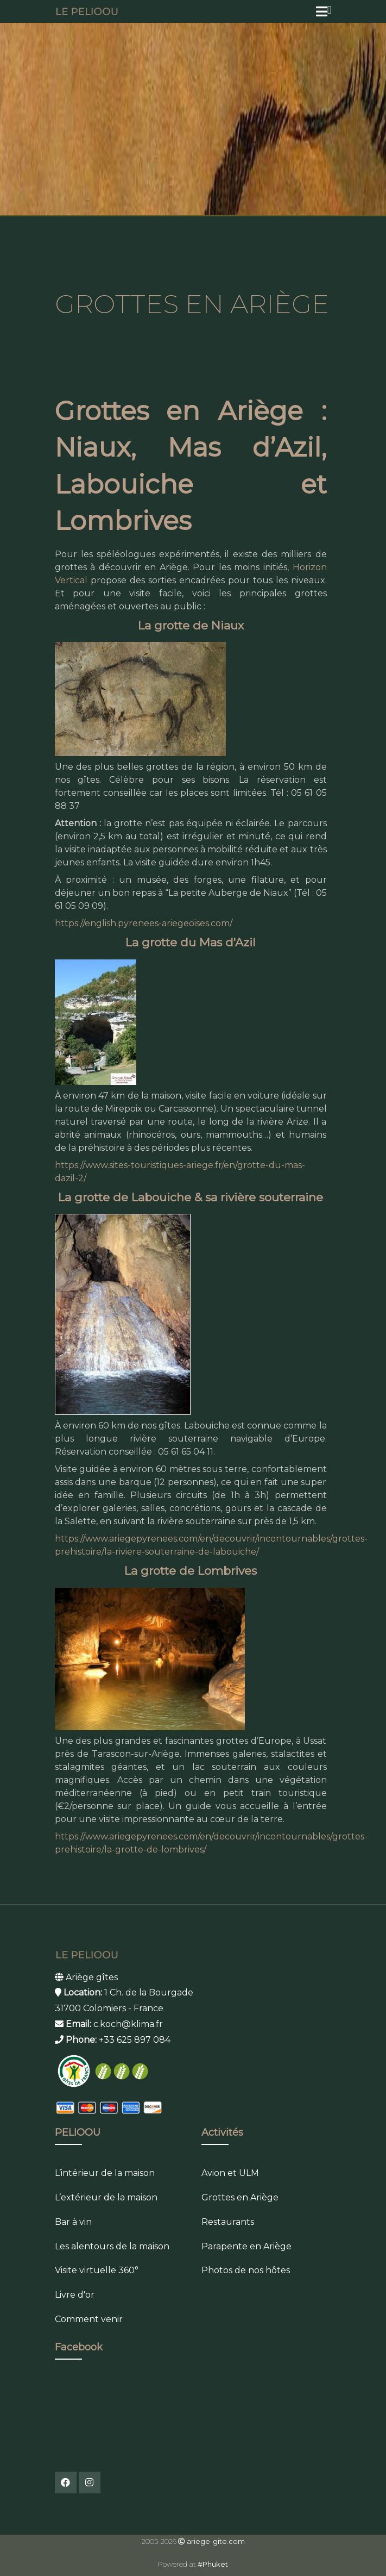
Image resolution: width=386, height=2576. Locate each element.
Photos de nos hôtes (245, 2270)
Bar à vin (73, 2222)
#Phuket (213, 2564)
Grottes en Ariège (240, 2197)
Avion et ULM (230, 2173)
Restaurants (227, 2222)
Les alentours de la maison (112, 2246)
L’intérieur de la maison (105, 2173)
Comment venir (89, 2319)
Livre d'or (74, 2295)
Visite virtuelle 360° (96, 2270)
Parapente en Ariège (246, 2246)
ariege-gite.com (216, 2541)
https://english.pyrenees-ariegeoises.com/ (143, 923)
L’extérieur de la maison (106, 2197)
